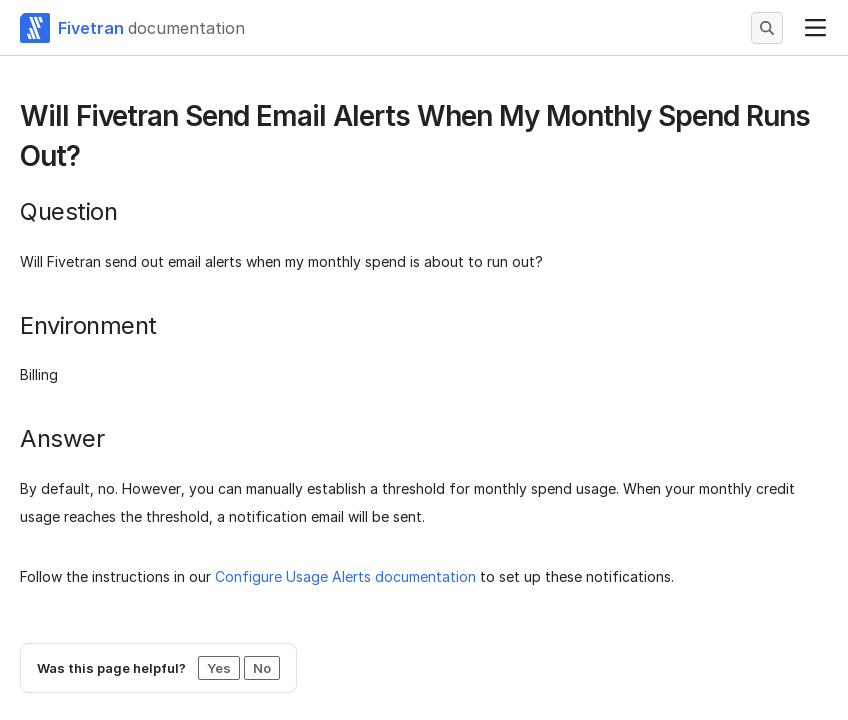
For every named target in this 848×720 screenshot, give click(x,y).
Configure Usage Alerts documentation (345, 576)
